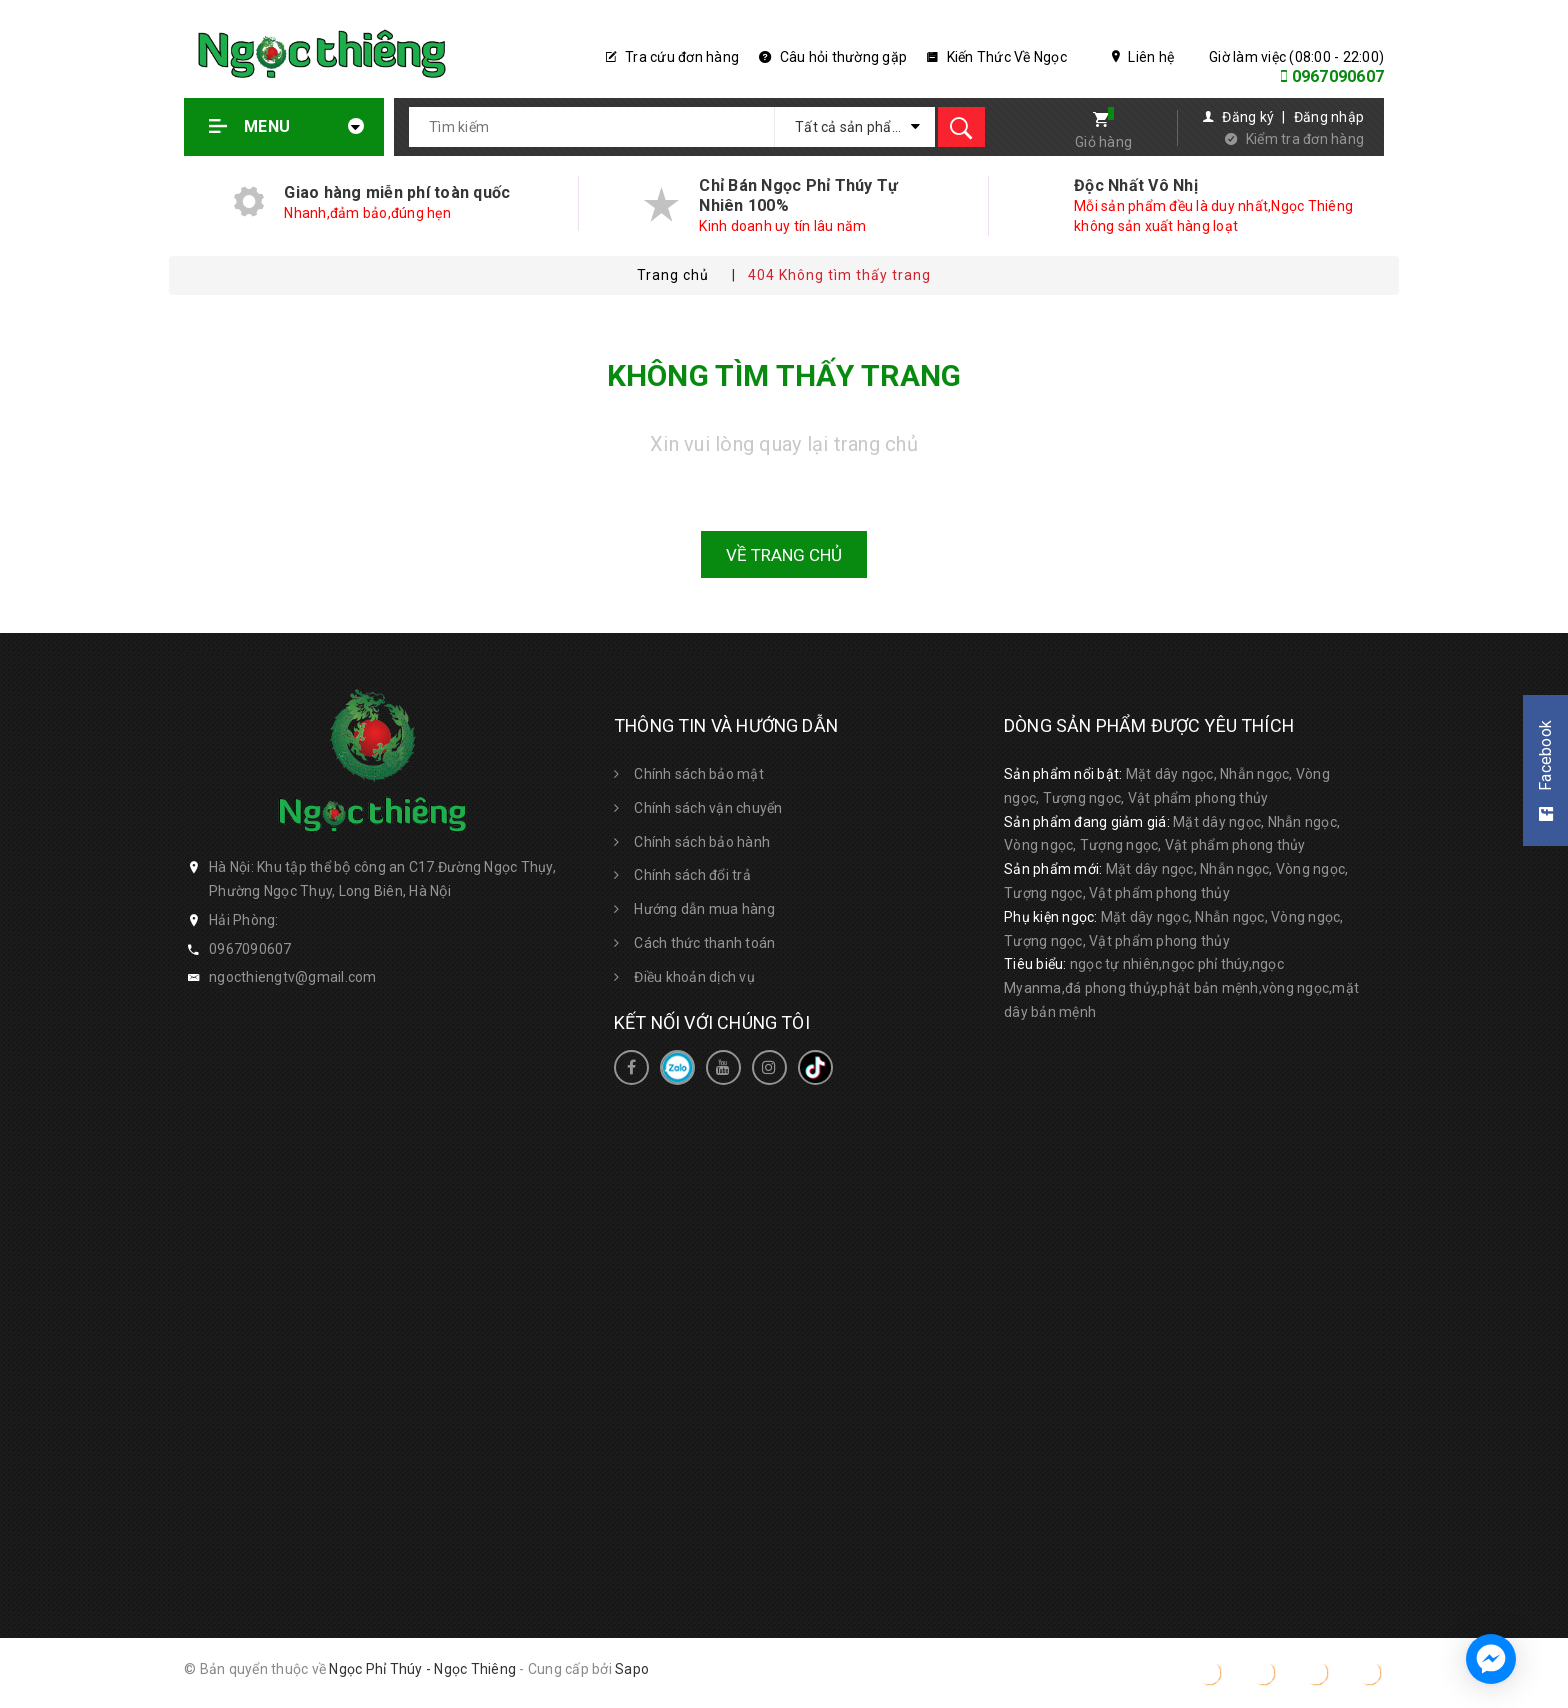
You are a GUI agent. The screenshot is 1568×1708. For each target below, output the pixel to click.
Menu (287, 126)
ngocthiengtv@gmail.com (293, 977)
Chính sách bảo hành (702, 842)
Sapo (632, 1669)
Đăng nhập (1329, 117)
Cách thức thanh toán (704, 943)
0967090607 (1338, 76)
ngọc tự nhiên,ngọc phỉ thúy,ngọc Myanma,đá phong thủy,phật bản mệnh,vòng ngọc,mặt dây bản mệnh (1181, 988)
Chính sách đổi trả (692, 875)
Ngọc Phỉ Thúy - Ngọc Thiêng (422, 1669)
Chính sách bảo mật (699, 774)
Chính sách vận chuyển (708, 808)
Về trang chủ (784, 555)
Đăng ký (1248, 117)
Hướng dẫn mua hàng (704, 909)
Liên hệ (1143, 57)
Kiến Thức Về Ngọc (997, 57)
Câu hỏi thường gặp (833, 57)
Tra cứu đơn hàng (673, 57)
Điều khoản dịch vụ (694, 977)
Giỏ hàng (1103, 142)
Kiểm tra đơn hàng (1305, 139)
